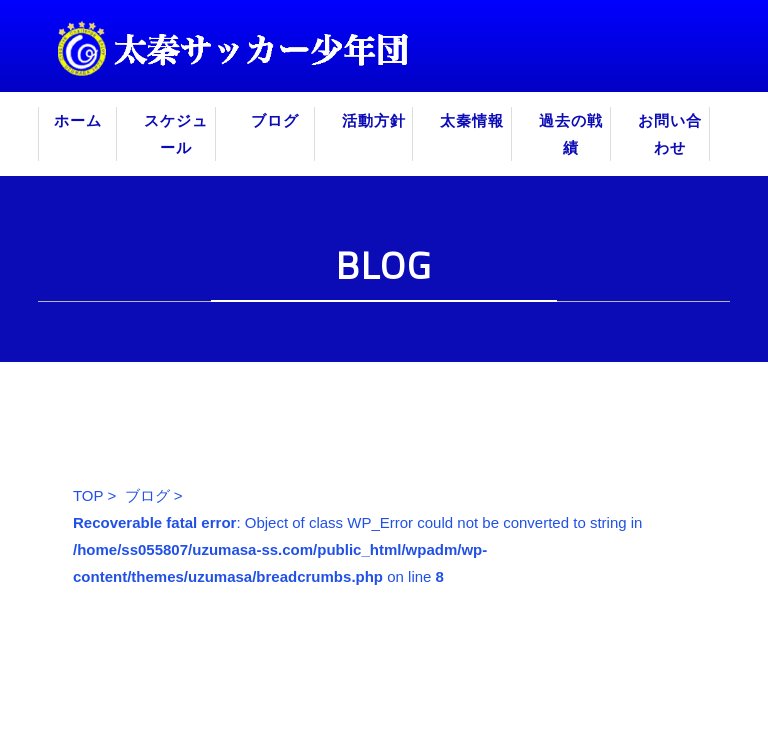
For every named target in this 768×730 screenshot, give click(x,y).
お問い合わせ (670, 134)
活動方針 (374, 120)
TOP (88, 495)
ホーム (78, 120)
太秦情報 (472, 120)
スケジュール (176, 134)
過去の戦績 (571, 134)
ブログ (275, 120)
